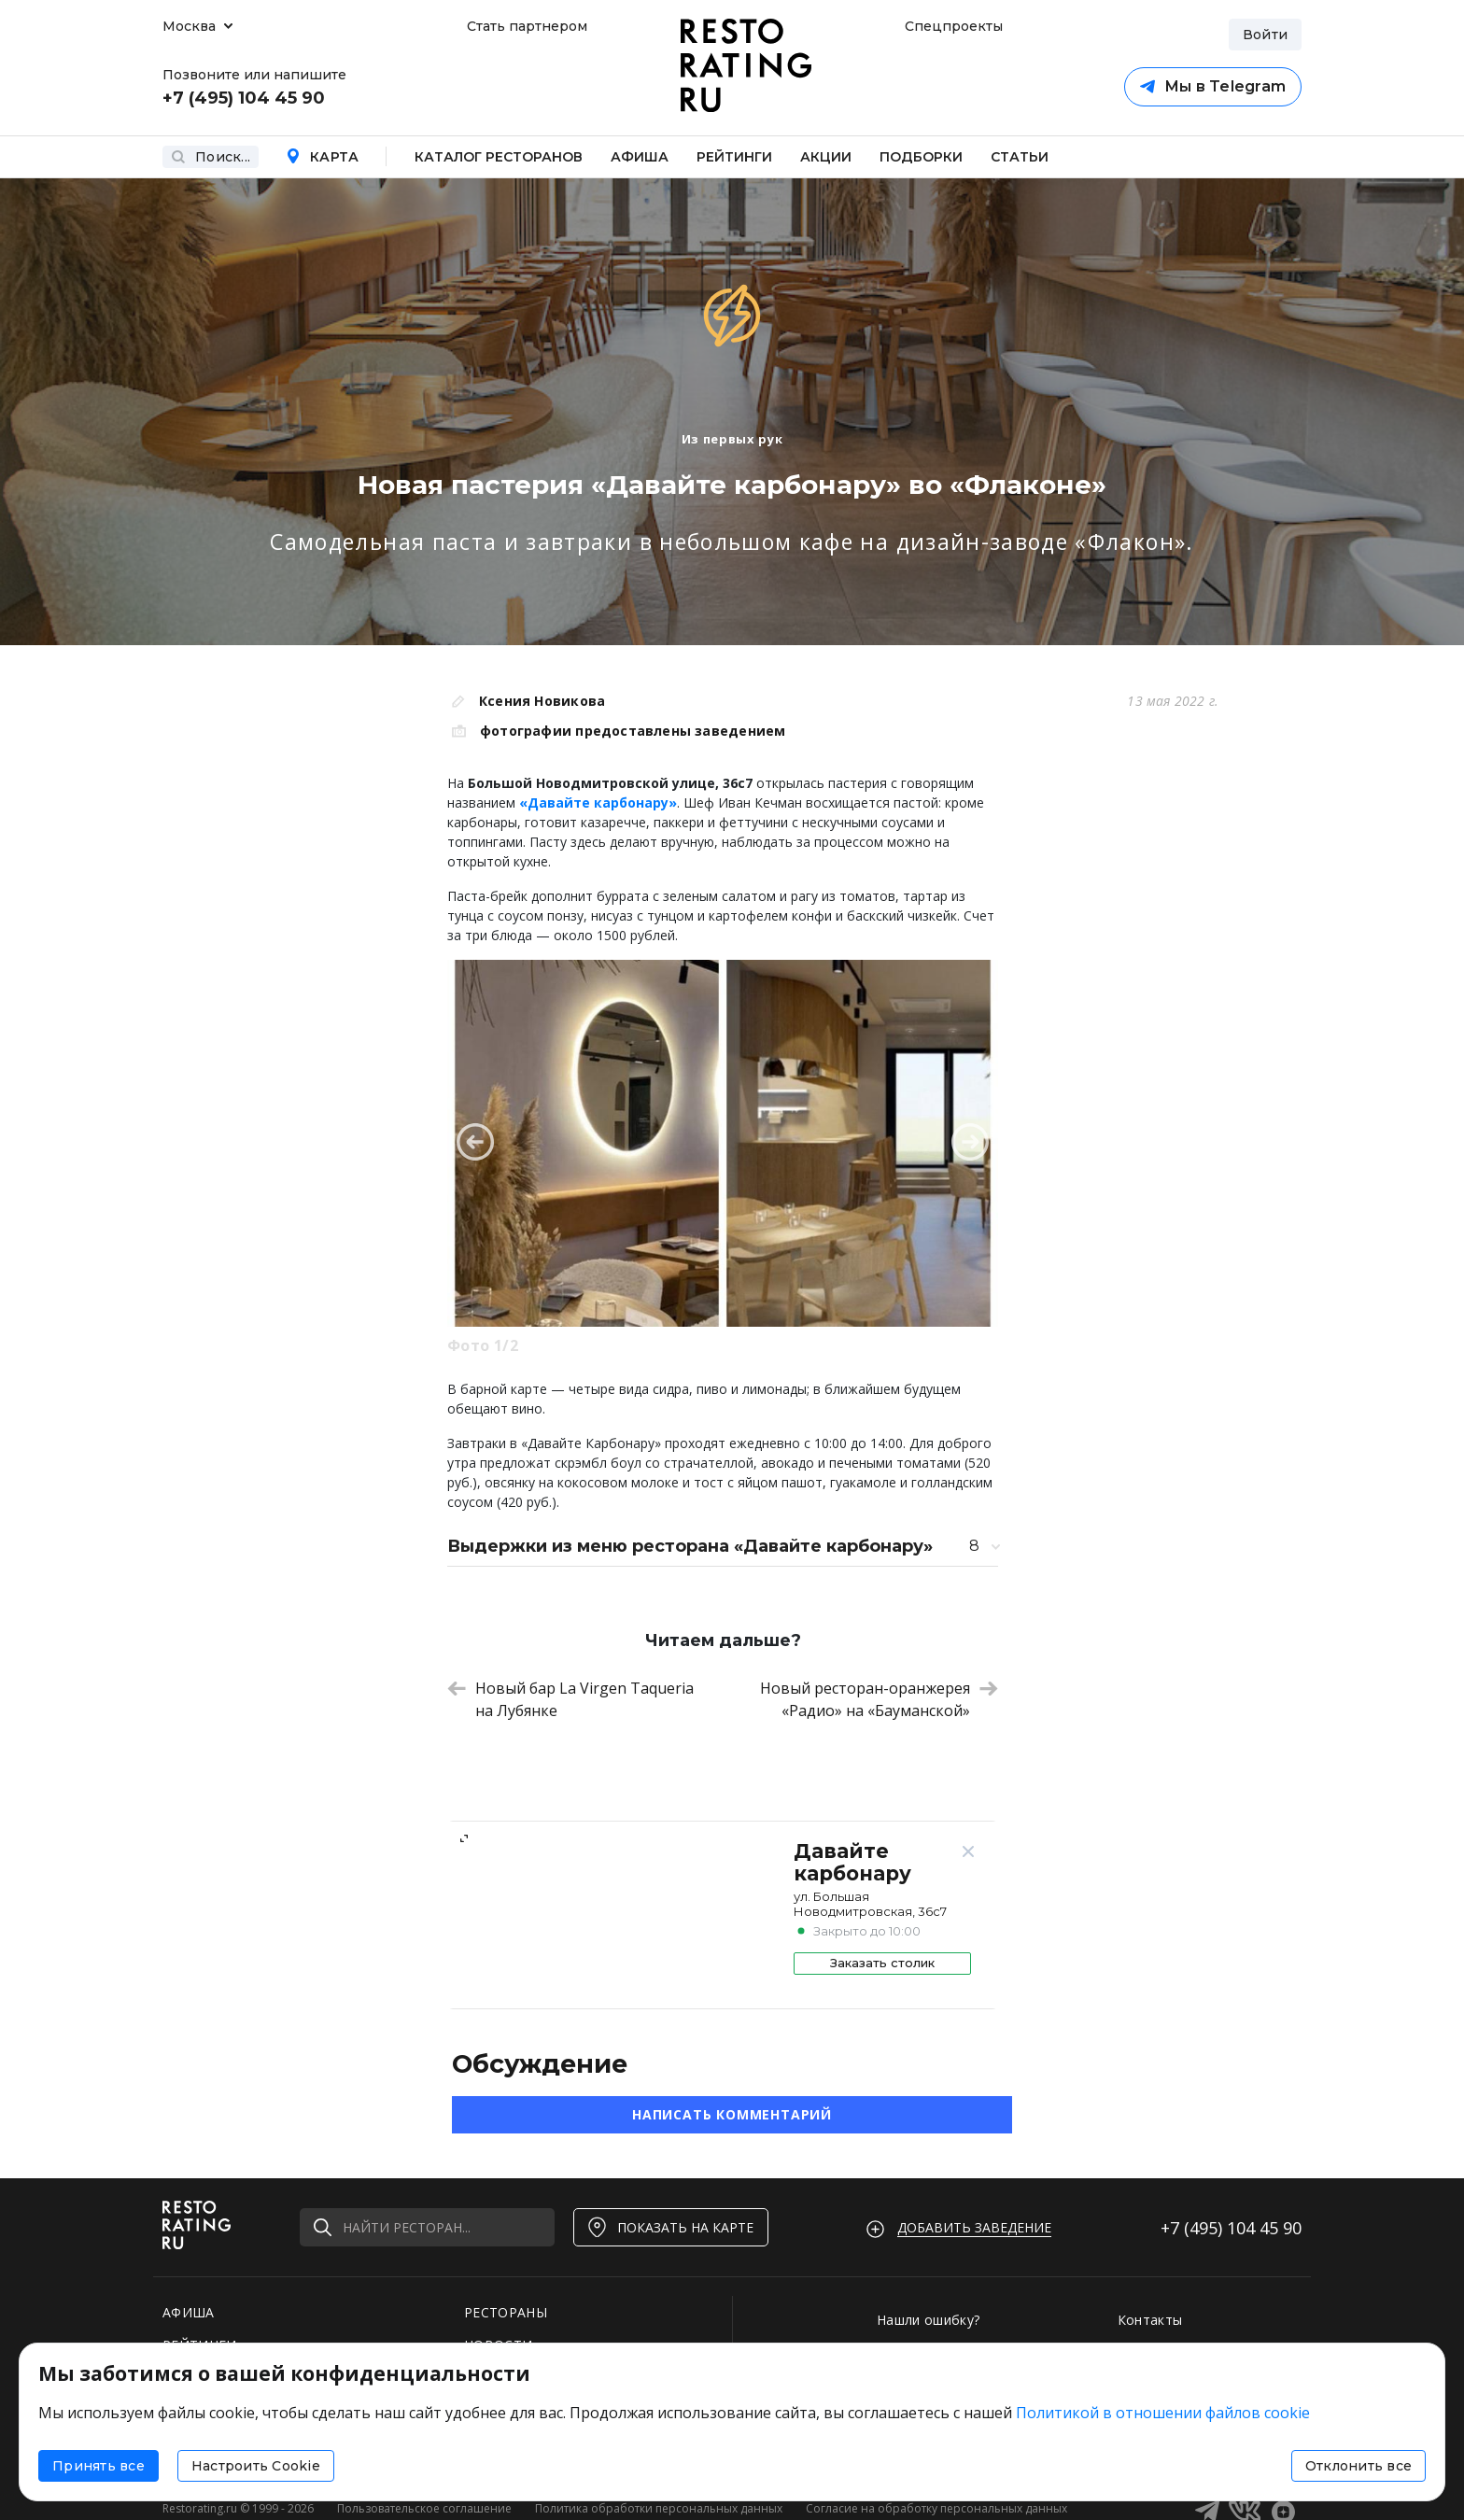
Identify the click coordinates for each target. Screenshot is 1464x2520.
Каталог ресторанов (499, 156)
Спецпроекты (951, 26)
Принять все (98, 2465)
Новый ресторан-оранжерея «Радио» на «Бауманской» (879, 1699)
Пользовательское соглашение (424, 2508)
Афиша (640, 156)
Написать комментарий (732, 2114)
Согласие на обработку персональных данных (936, 2508)
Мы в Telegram (1213, 86)
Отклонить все (1358, 2465)
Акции (826, 156)
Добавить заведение (974, 2227)
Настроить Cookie (255, 2465)
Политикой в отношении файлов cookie (1163, 2412)
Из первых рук (732, 438)
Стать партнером (527, 26)
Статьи (1020, 156)
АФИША (188, 2312)
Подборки (921, 156)
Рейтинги (734, 156)
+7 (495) (1231, 2228)
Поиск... (210, 156)
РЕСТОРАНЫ (505, 2312)
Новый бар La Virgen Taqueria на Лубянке (570, 1699)
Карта (322, 156)
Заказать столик (882, 1962)
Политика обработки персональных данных (658, 2508)
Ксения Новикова (542, 701)
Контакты (1150, 2320)
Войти (1265, 34)
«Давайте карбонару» (598, 802)
